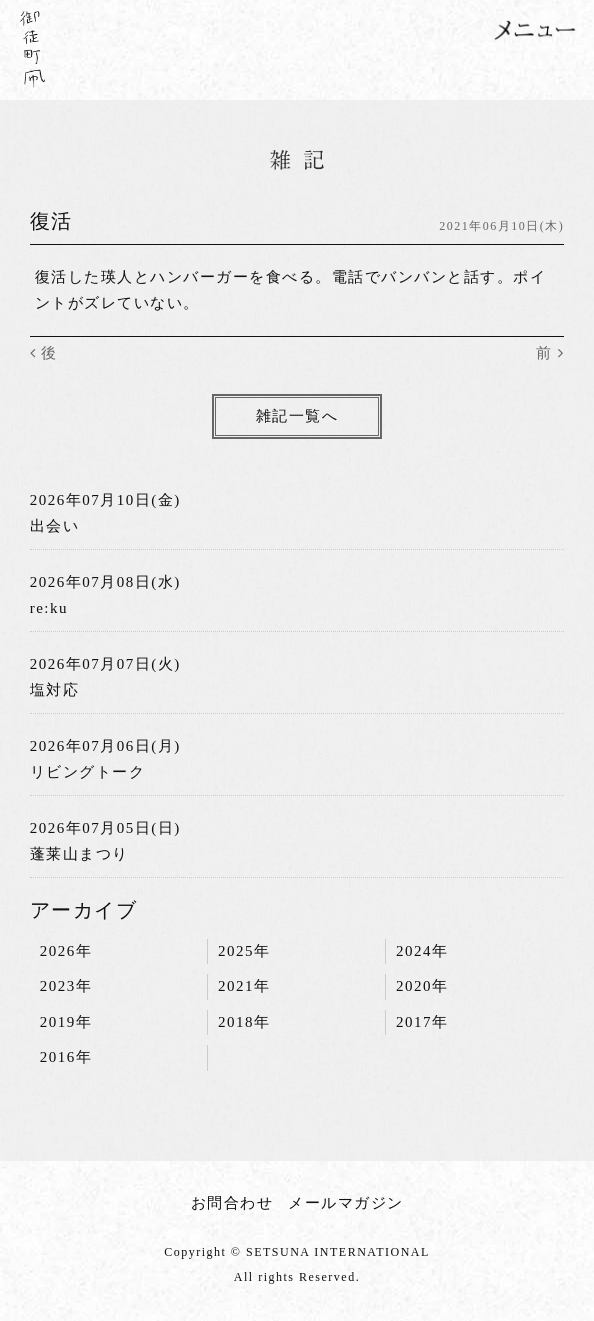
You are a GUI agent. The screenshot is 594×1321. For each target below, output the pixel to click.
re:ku (49, 608)
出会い (55, 526)
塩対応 (55, 690)
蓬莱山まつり (79, 854)
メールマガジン (346, 1203)
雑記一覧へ (297, 416)
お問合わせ (232, 1203)
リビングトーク (88, 772)
